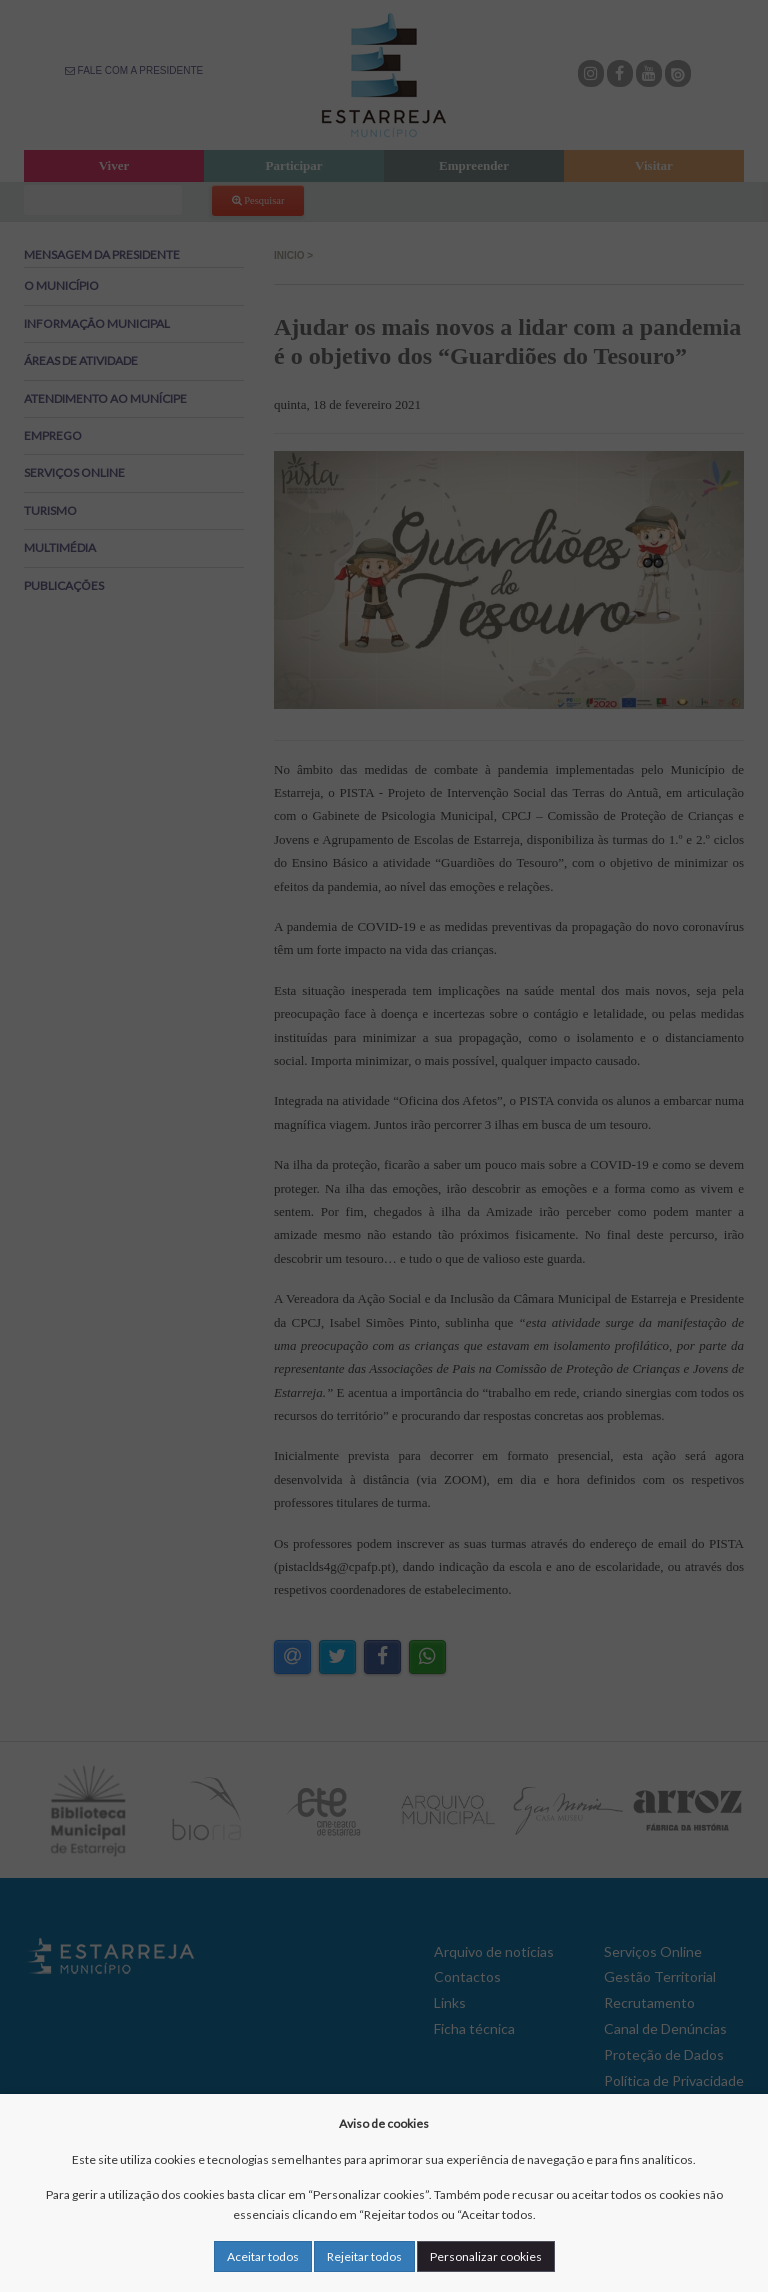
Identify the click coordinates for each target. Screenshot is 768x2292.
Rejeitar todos (364, 2256)
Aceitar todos (263, 2256)
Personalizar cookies (486, 2256)
